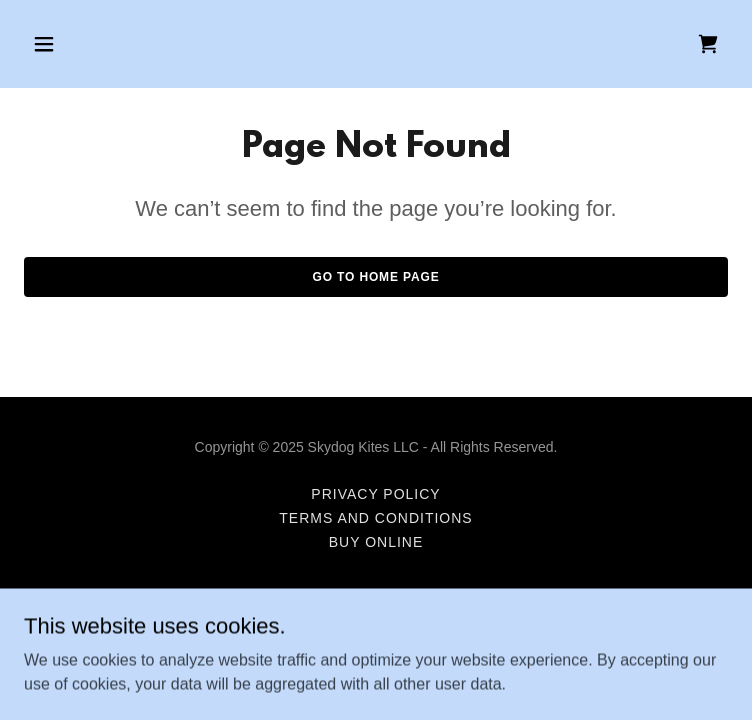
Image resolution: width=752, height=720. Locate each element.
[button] (77, 44)
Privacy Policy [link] (375, 494)
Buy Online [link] (376, 542)
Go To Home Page (375, 277)
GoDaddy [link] (414, 629)
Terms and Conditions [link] (375, 518)
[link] (708, 44)
